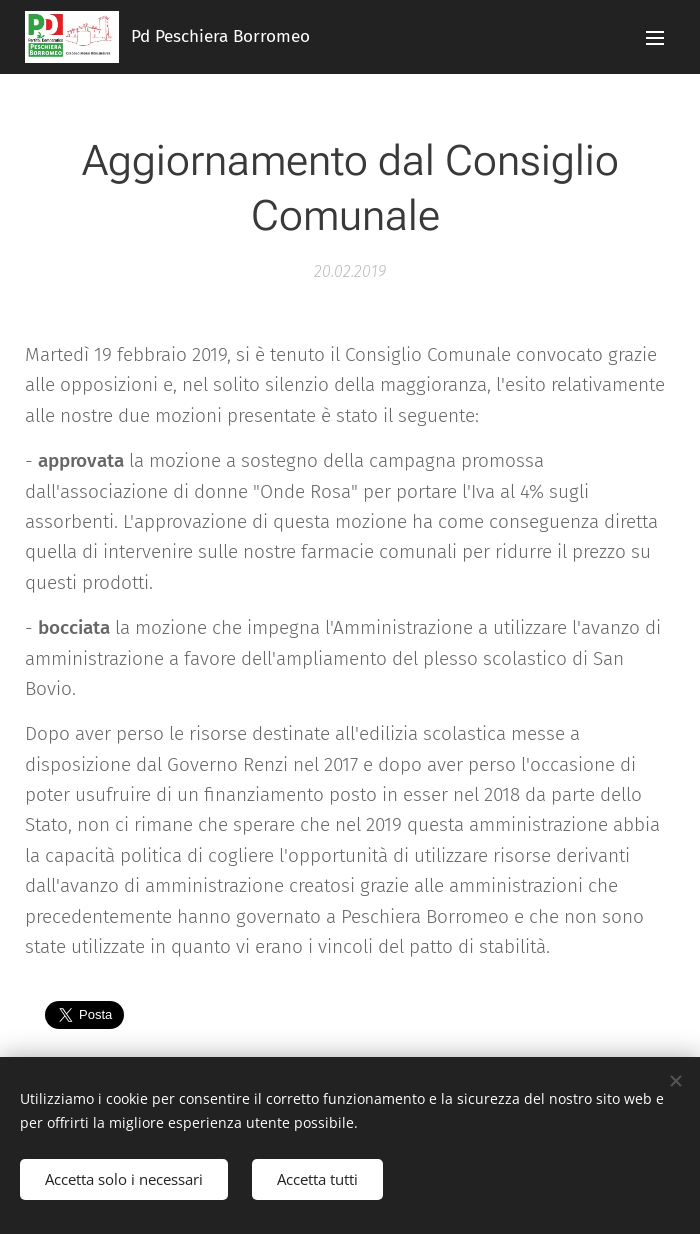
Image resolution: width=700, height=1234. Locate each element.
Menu (655, 38)
